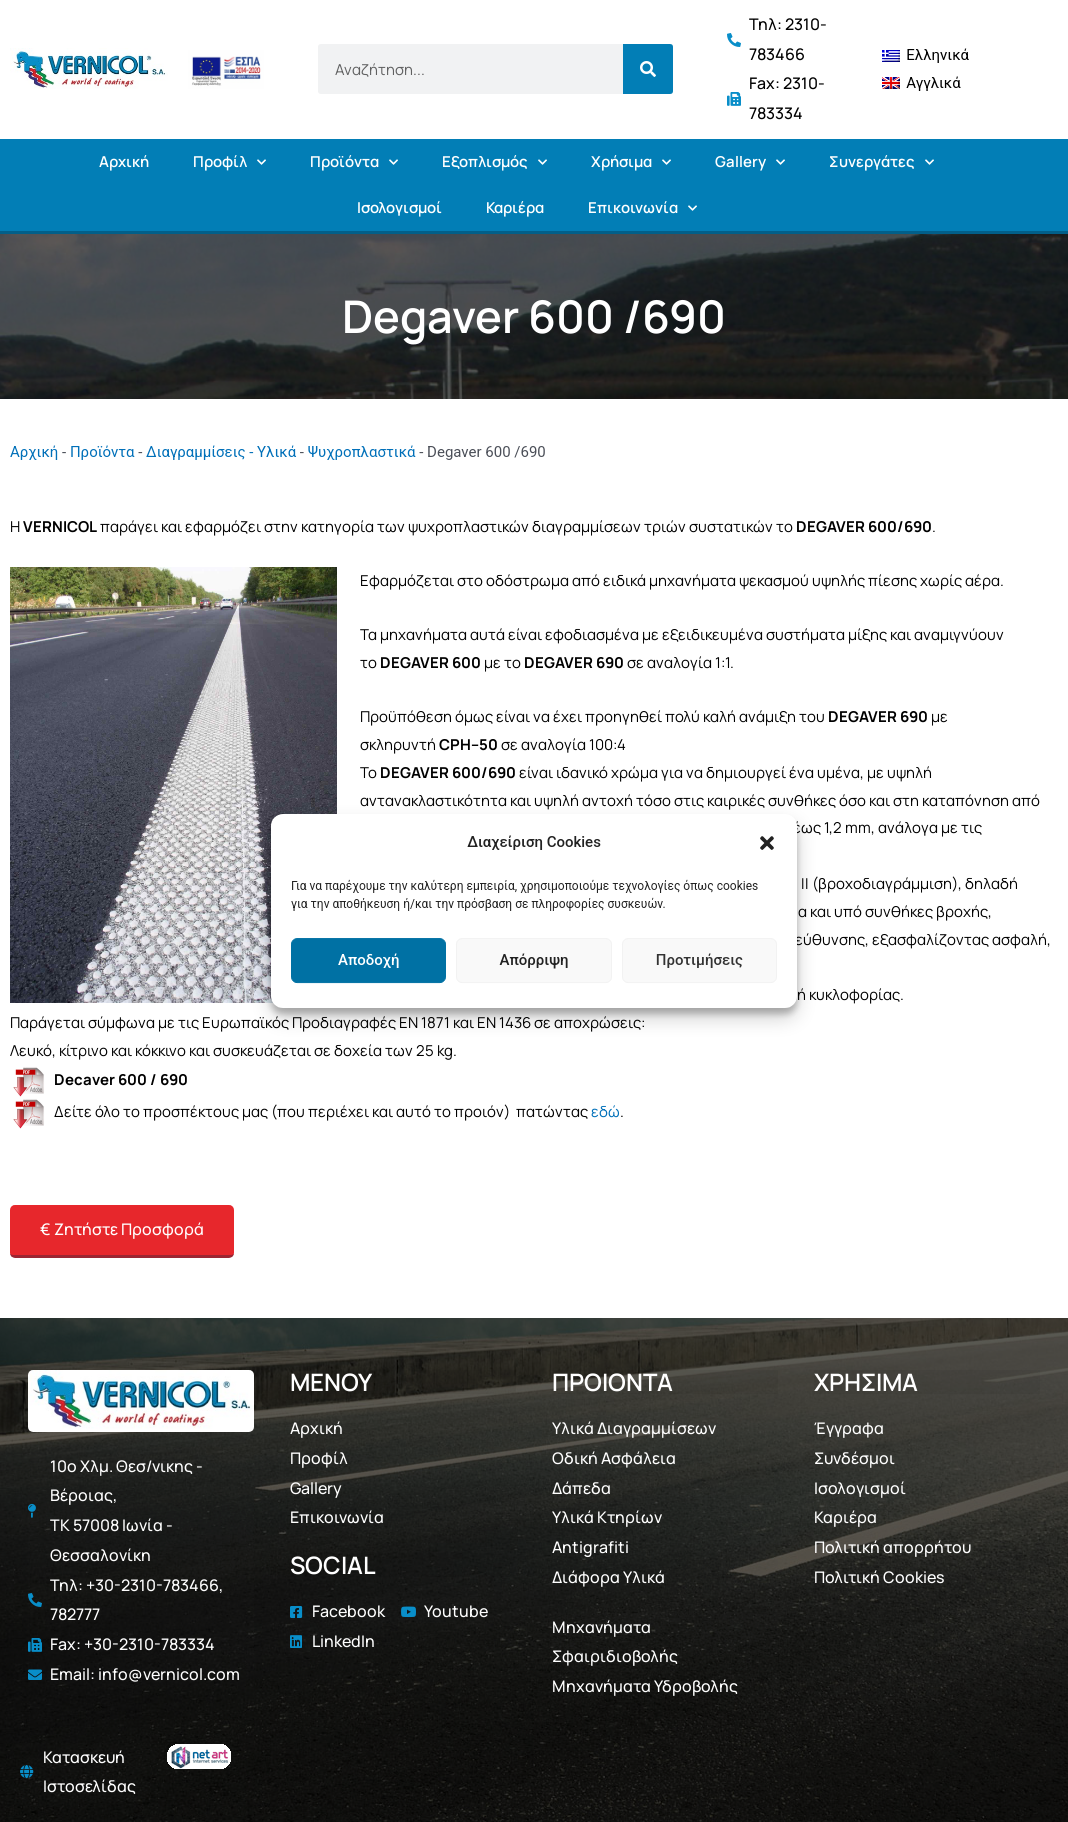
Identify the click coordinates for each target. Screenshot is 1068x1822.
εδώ (605, 1111)
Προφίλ (229, 162)
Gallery (750, 162)
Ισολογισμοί (399, 207)
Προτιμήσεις (699, 960)
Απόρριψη (533, 960)
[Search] (648, 69)
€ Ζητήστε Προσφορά (122, 1229)
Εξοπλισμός (494, 162)
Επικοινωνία (642, 208)
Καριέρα (515, 207)
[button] (767, 843)
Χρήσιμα (631, 162)
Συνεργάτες (881, 162)
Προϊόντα (354, 162)
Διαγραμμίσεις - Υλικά (221, 452)
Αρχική (124, 161)
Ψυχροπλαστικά (362, 452)
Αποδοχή (368, 960)
